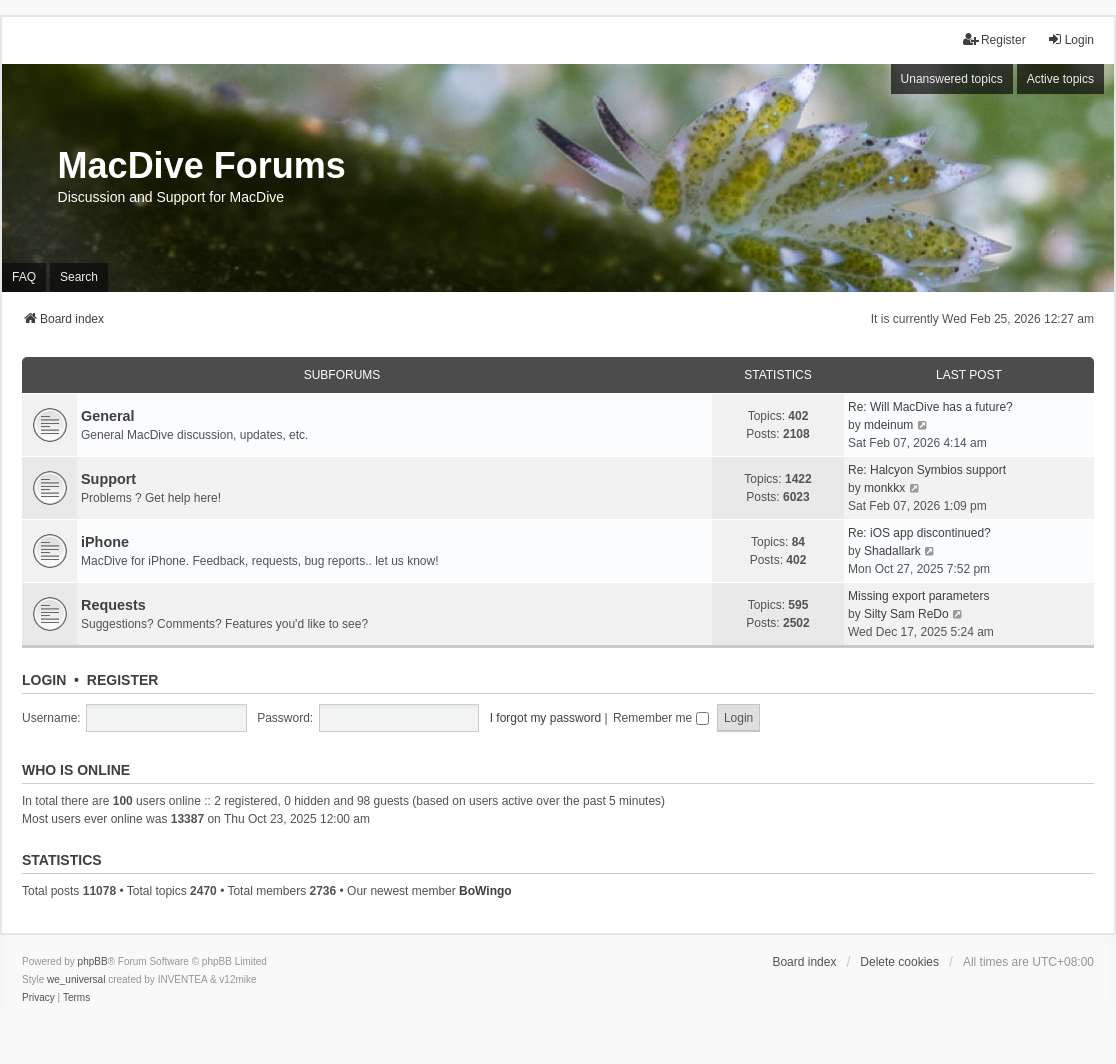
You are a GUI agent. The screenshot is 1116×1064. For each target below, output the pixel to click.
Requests (113, 605)
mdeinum (888, 425)
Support (108, 479)
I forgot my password (545, 718)
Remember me (661, 718)
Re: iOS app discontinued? (919, 533)
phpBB (93, 961)
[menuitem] (38, 998)
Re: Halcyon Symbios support (927, 470)
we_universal (76, 979)
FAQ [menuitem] (24, 277)
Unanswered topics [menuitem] (952, 79)
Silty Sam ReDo (906, 614)
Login (44, 680)
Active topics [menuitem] (1060, 79)
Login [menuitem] (1070, 39)
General (108, 416)
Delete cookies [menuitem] (899, 962)
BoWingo (485, 891)
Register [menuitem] (994, 39)
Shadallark (892, 551)
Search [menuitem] (79, 277)
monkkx (884, 488)
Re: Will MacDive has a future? (930, 407)
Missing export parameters (918, 596)
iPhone (105, 542)
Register (123, 680)
